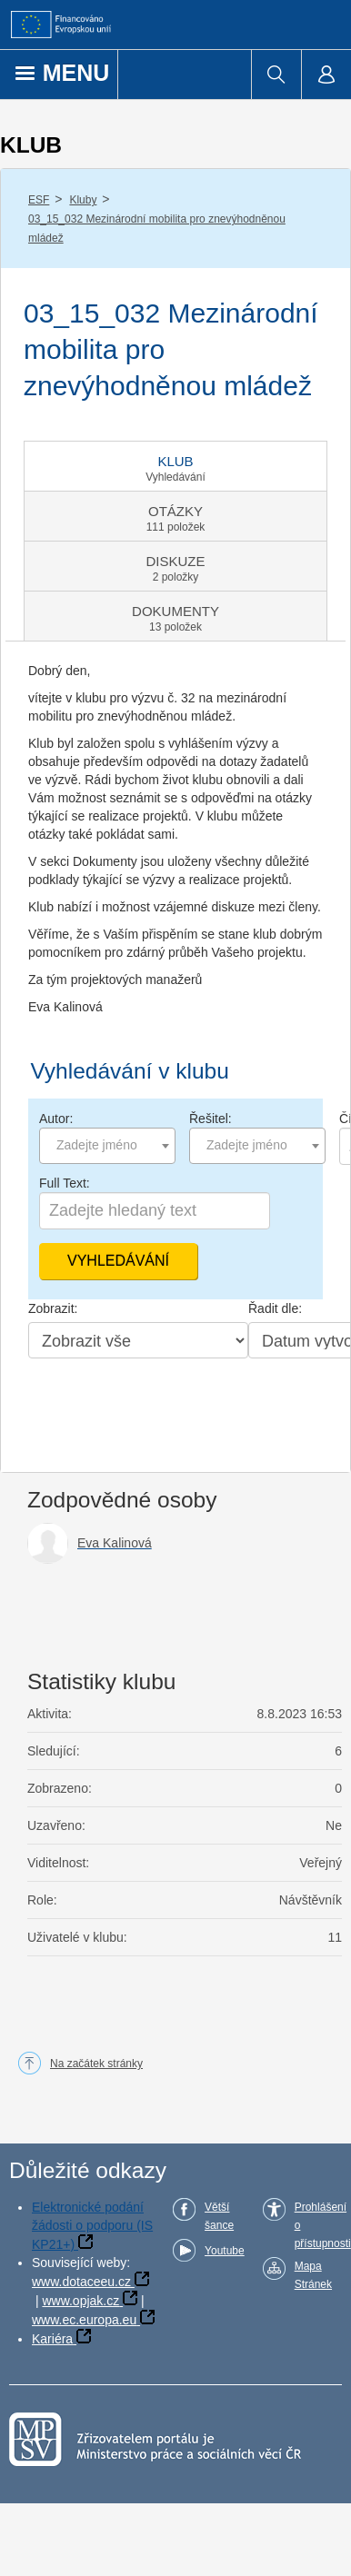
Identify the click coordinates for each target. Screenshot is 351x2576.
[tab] (175, 466)
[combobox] (107, 1146)
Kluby (82, 200)
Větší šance (219, 2216)
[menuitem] (276, 74)
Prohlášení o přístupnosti (323, 2225)
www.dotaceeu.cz (81, 2281)
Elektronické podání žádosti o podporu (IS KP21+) (92, 2226)
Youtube (225, 2250)
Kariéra (52, 2339)
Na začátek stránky (96, 2063)
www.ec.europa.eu (84, 2319)
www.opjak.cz (80, 2300)
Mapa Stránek (313, 2275)
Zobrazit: (52, 1308)
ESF (38, 200)
